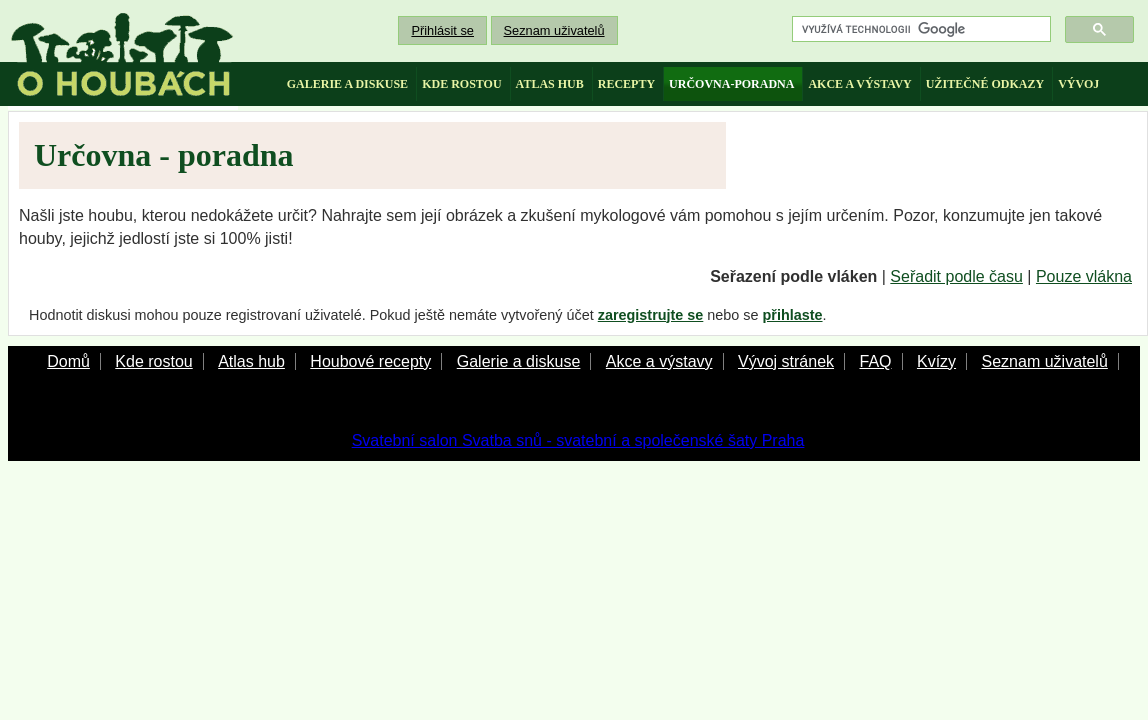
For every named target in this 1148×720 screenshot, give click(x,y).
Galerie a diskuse (519, 361)
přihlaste (793, 315)
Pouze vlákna (1084, 276)
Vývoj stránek (786, 361)
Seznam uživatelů (554, 30)
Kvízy (936, 361)
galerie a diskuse (347, 84)
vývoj (1078, 84)
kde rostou (461, 84)
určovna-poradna (731, 84)
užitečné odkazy (985, 84)
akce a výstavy (859, 84)
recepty (626, 84)
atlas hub (550, 84)
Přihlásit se (442, 30)
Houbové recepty (370, 361)
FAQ (875, 361)
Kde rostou (153, 361)
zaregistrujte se (651, 315)
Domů (68, 361)
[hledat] (919, 29)
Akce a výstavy (659, 361)
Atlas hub (251, 361)
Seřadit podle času (956, 276)
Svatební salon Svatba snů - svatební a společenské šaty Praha (578, 440)
